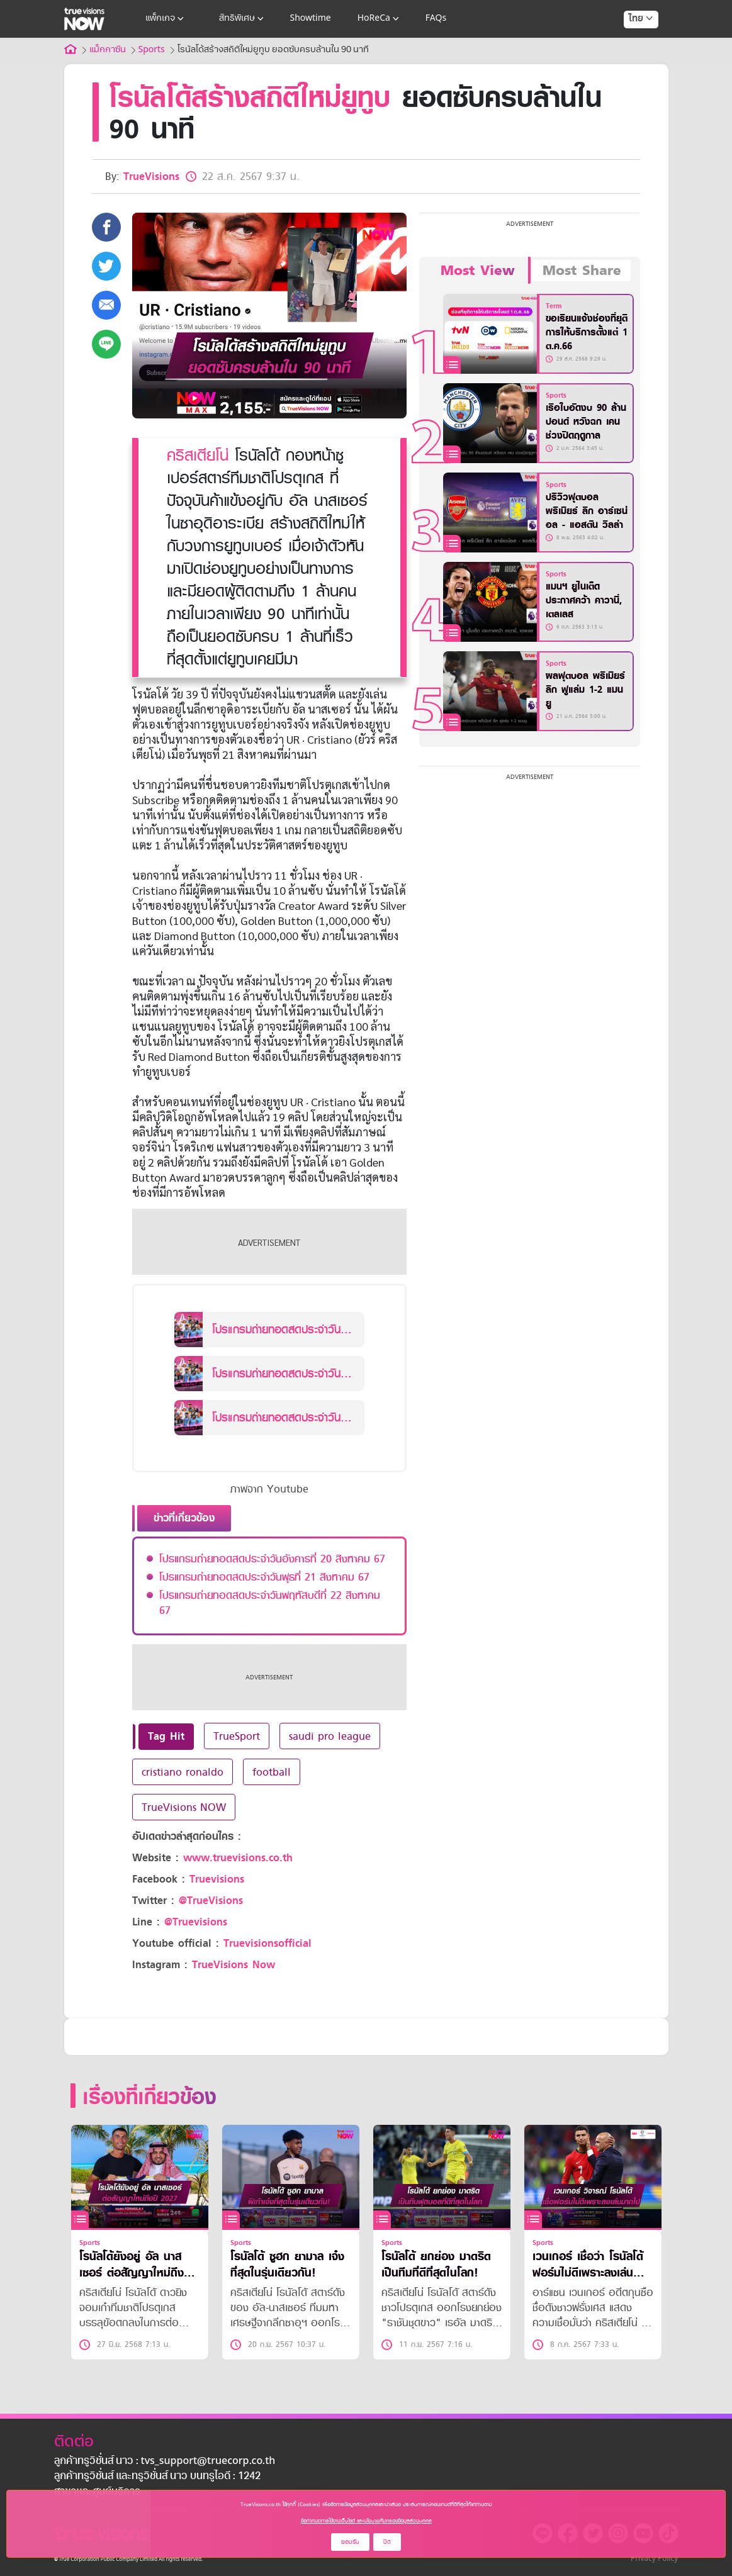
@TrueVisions (211, 1900)
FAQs (435, 18)
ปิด (387, 2541)
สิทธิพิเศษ (242, 19)
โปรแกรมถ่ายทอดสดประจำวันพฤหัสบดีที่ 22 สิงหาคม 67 (269, 1603)
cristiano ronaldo (182, 1772)
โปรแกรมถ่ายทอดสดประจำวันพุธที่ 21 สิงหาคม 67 (264, 1576)
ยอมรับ (350, 2541)
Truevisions (216, 1879)
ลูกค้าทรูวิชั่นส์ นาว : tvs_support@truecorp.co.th (165, 2461)
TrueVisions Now (233, 1964)
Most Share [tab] (581, 270)
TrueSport (236, 1736)
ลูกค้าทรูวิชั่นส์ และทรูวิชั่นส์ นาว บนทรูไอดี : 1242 (157, 2477)
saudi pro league (330, 1736)
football (271, 1772)
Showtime (310, 18)
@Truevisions (195, 1921)
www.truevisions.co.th (238, 1857)
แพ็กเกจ (165, 19)
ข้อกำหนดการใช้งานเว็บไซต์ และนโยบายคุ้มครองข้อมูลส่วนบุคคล (366, 2520)
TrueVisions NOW (184, 1807)
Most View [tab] (477, 270)
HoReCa (380, 19)
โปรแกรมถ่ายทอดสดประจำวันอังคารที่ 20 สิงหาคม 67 (272, 1558)
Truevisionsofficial (267, 1943)
